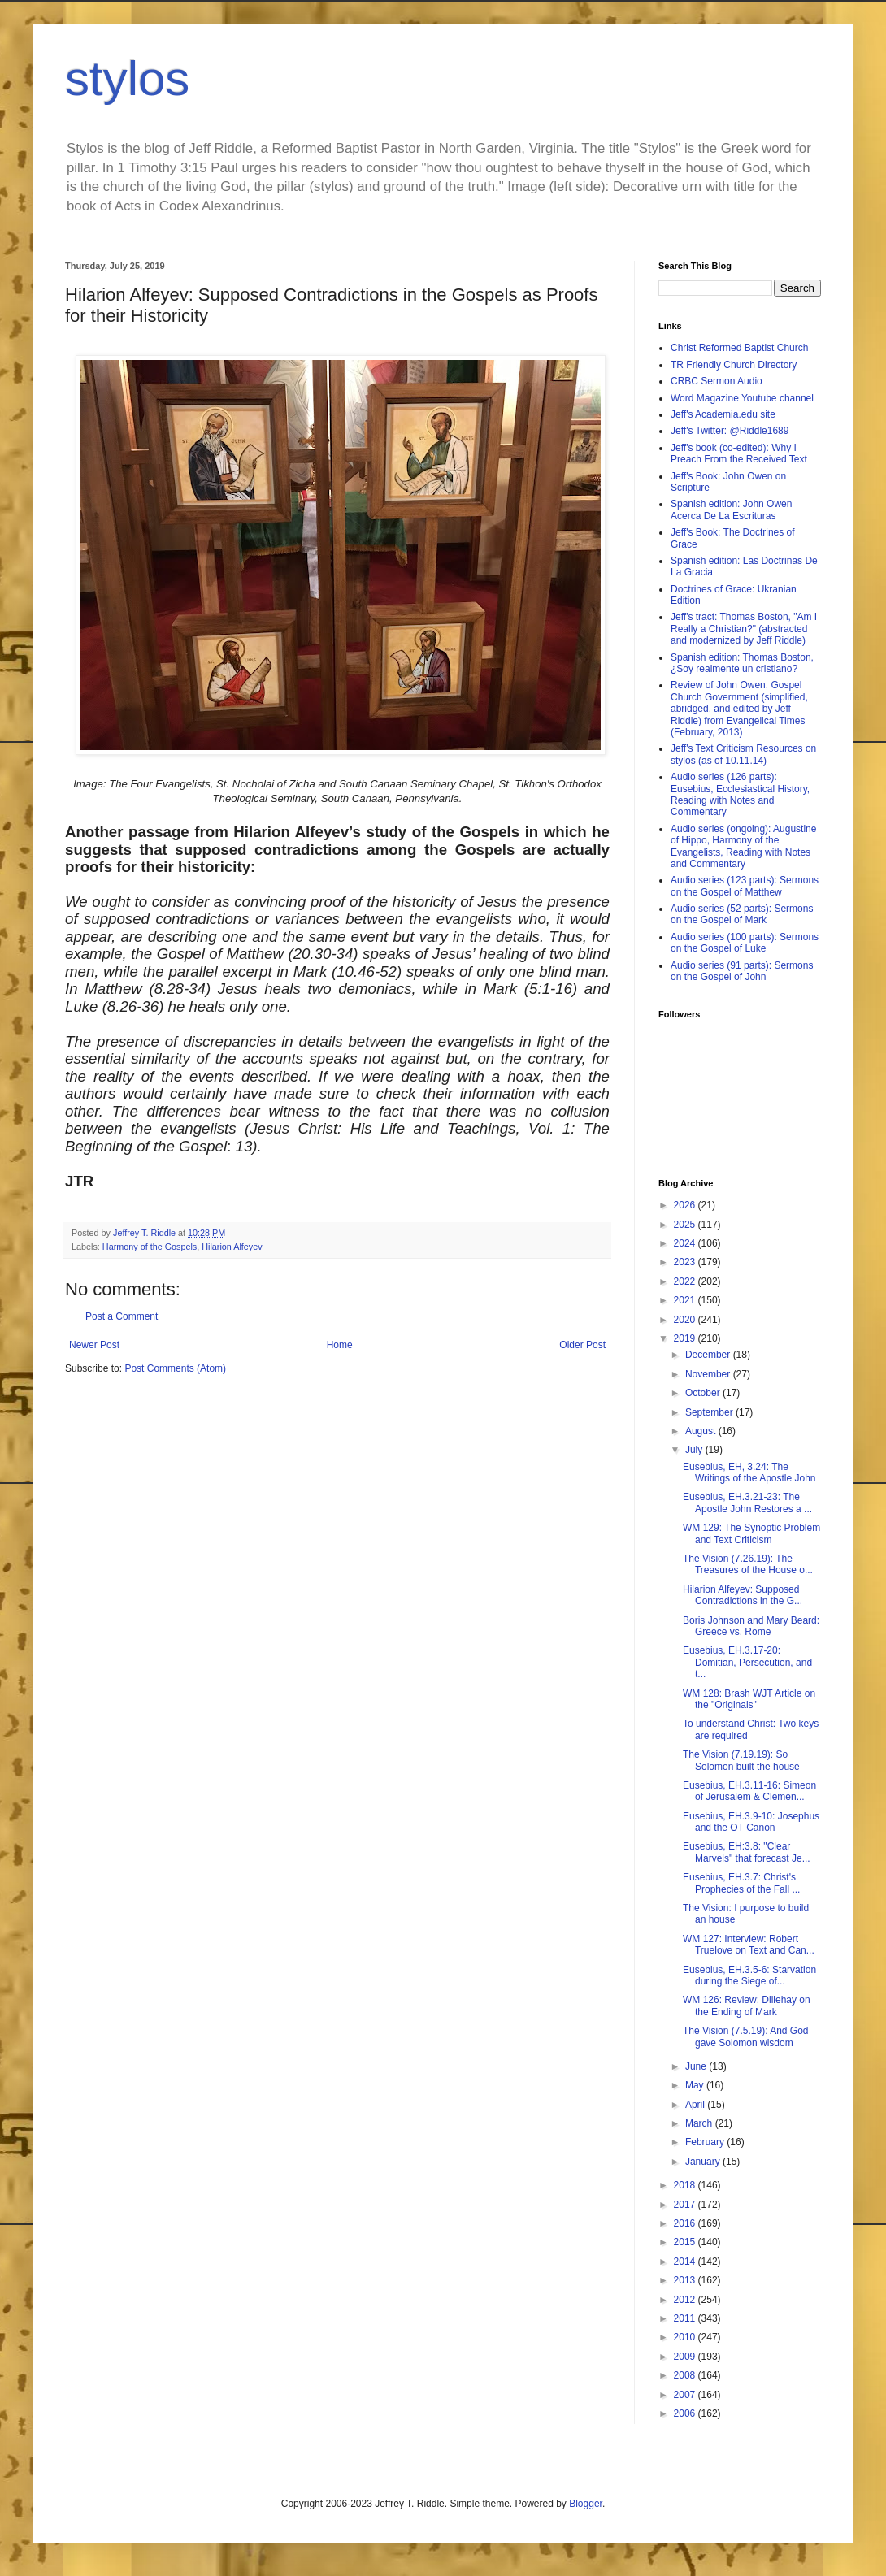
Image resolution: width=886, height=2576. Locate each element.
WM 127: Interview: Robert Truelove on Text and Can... (748, 1944)
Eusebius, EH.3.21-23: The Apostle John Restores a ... (747, 1502)
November (709, 1374)
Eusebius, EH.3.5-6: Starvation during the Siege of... (749, 1975)
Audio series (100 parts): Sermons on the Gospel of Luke (745, 942)
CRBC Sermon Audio (716, 381)
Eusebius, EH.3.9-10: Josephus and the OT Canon (751, 1822)
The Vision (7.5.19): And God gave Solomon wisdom (746, 2036)
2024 (686, 1243)
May (695, 2085)
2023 (686, 1262)
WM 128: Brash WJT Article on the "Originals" (749, 1699)
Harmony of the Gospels (149, 1246)
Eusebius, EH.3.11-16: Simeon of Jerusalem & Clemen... (749, 1791)
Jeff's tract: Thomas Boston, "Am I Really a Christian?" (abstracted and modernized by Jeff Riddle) (744, 628)
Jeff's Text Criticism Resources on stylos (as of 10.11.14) (743, 754)
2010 (686, 2337)
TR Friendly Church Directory (734, 365)
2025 (686, 1224)
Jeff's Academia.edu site (723, 414)
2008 (686, 2375)
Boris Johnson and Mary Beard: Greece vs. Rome (751, 1626)
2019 (686, 1338)
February (706, 2142)
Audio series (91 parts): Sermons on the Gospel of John (742, 971)
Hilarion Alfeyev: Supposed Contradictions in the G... (742, 1595)
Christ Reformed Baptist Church (739, 347)
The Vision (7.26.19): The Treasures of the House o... (748, 1564)
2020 (686, 1319)
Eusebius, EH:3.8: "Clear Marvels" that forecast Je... (746, 1852)
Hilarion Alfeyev (232, 1246)
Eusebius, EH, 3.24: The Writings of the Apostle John (749, 1472)
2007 (686, 2394)
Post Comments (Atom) (175, 1368)
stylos (127, 78)
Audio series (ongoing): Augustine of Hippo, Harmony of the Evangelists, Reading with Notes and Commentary (743, 846)
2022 (686, 1281)
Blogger (585, 2503)
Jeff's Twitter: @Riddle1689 (729, 430)
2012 (686, 2299)
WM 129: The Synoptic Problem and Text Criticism (751, 1533)
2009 (686, 2356)
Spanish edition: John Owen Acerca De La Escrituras (731, 509)
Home (340, 1345)
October (704, 1393)
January (704, 2161)
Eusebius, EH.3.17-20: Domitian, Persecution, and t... (747, 1662)
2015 (686, 2242)
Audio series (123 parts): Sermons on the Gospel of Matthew (745, 885)
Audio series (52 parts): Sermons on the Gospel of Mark (742, 914)
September (710, 1412)
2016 (686, 2223)
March (700, 2123)
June (697, 2066)
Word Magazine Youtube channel (742, 398)
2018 (686, 2185)
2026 (686, 1205)
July (695, 1449)
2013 (686, 2280)
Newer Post (94, 1345)
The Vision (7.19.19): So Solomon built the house (741, 1760)
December (709, 1354)
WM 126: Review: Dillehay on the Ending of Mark (746, 2005)
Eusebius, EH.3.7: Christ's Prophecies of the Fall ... (741, 1882)
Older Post (582, 1345)
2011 (686, 2318)
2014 (686, 2261)
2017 (686, 2204)
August (702, 1431)
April (696, 2104)
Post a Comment (121, 1316)
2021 (686, 1300)
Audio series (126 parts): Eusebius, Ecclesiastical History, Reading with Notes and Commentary (740, 794)
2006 (686, 2413)
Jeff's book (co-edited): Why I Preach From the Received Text (739, 453)
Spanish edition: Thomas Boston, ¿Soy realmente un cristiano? (742, 663)
